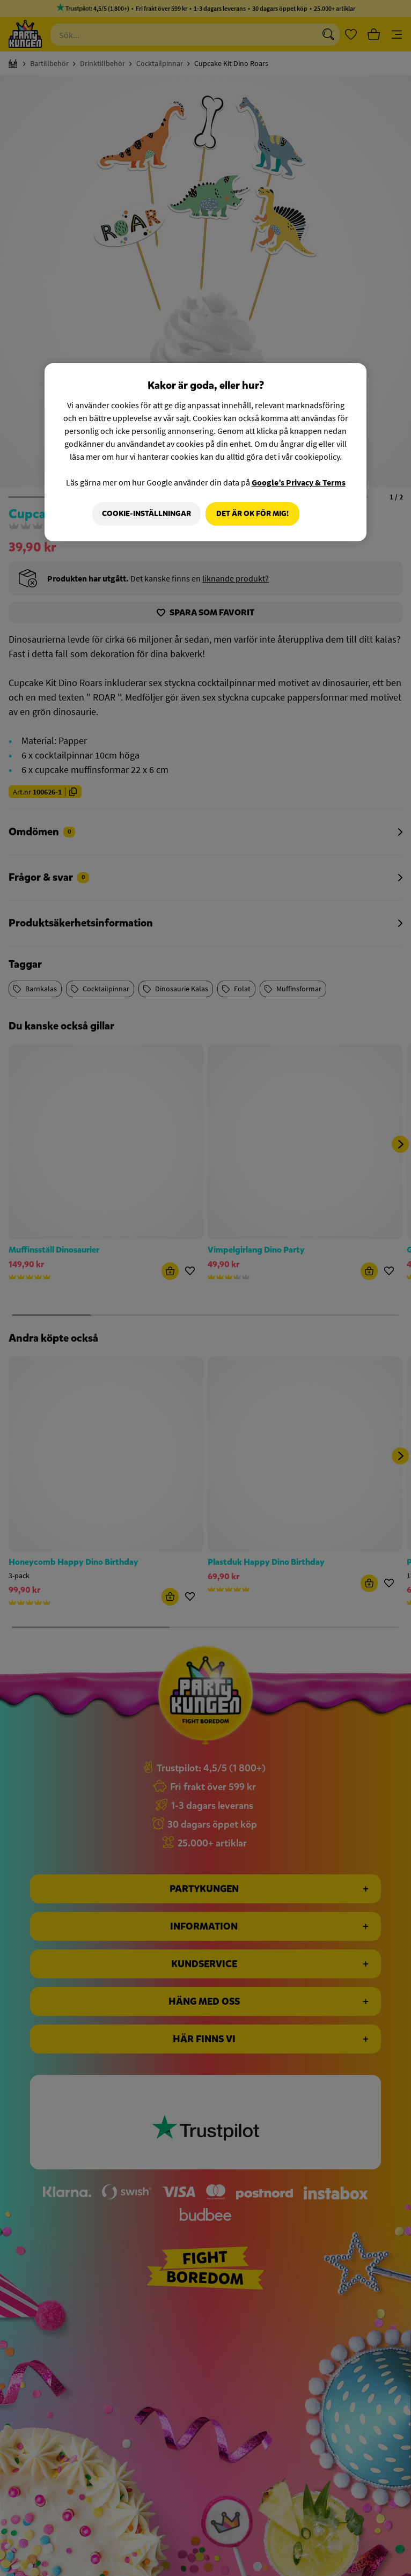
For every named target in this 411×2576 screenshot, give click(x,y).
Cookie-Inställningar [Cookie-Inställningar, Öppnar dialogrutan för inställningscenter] (143, 514)
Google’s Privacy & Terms (299, 482)
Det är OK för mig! (252, 514)
